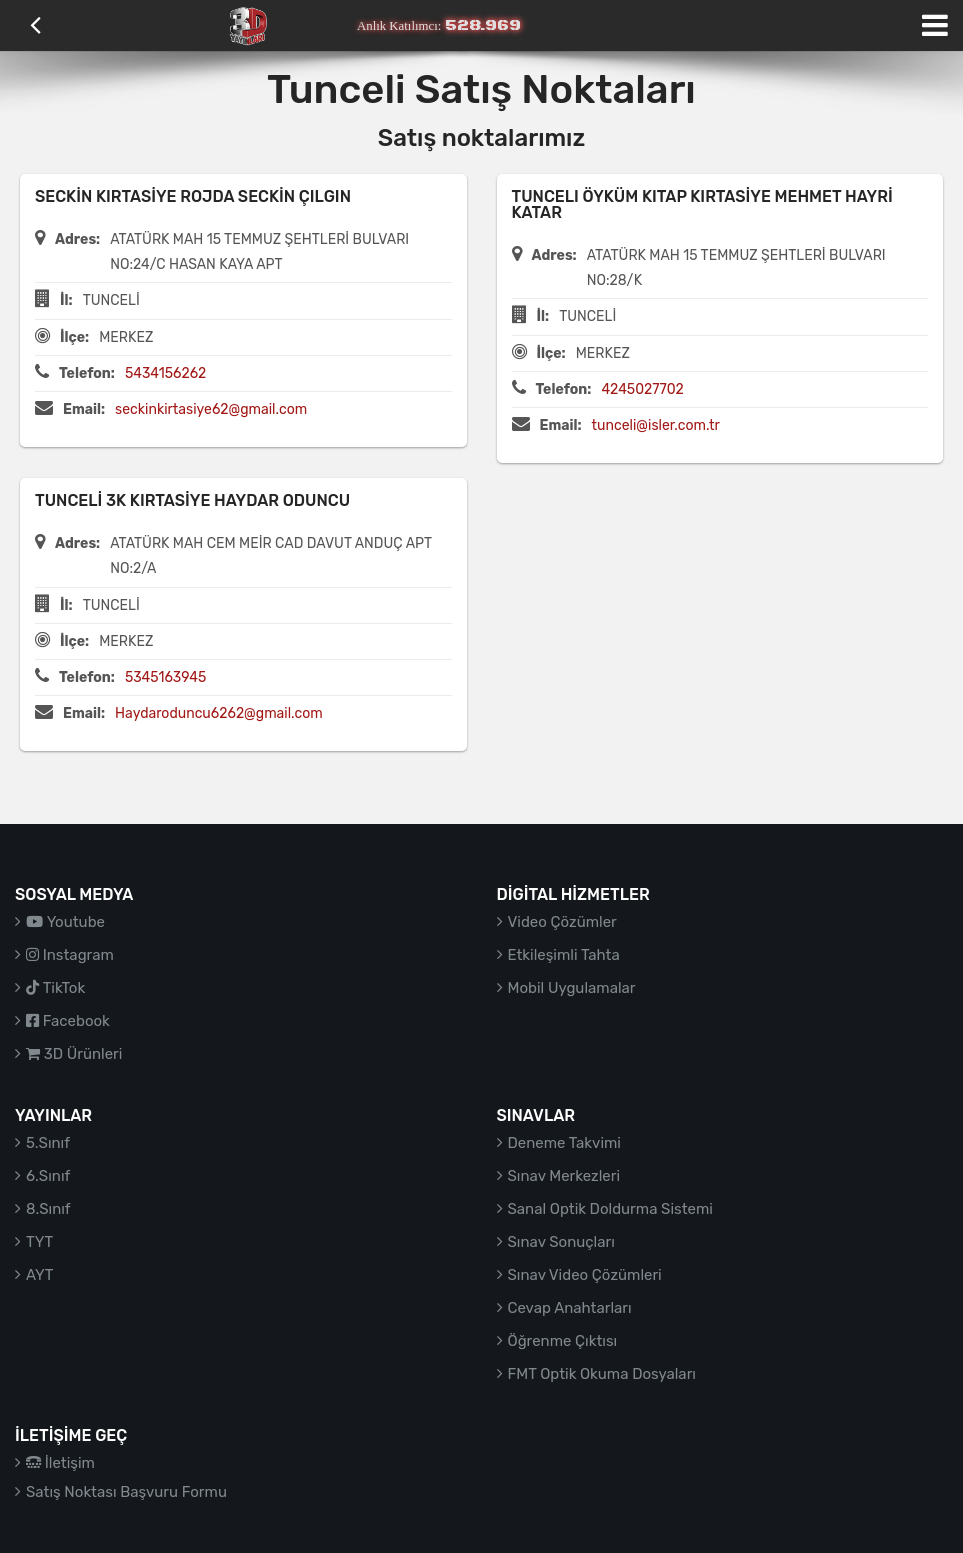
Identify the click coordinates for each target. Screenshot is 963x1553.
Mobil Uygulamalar (572, 988)
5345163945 (165, 677)
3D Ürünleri (74, 1054)
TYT (39, 1242)
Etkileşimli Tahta (564, 955)
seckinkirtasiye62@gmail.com (211, 409)
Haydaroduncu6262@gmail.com (219, 713)
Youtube (65, 922)
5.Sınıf (48, 1143)
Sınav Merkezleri (564, 1176)
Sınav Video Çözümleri (585, 1275)
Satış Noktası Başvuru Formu (126, 1492)
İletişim (60, 1463)
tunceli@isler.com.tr (656, 425)
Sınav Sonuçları (561, 1242)
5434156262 (165, 373)
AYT (39, 1275)
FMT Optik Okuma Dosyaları (602, 1374)
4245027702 (642, 389)
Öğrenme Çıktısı (563, 1341)
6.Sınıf (48, 1176)
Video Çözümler (562, 922)
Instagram (70, 955)
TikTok (55, 988)
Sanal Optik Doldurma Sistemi (610, 1209)
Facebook (68, 1021)
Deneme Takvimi (565, 1143)
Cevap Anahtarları (570, 1308)
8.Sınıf (48, 1209)
